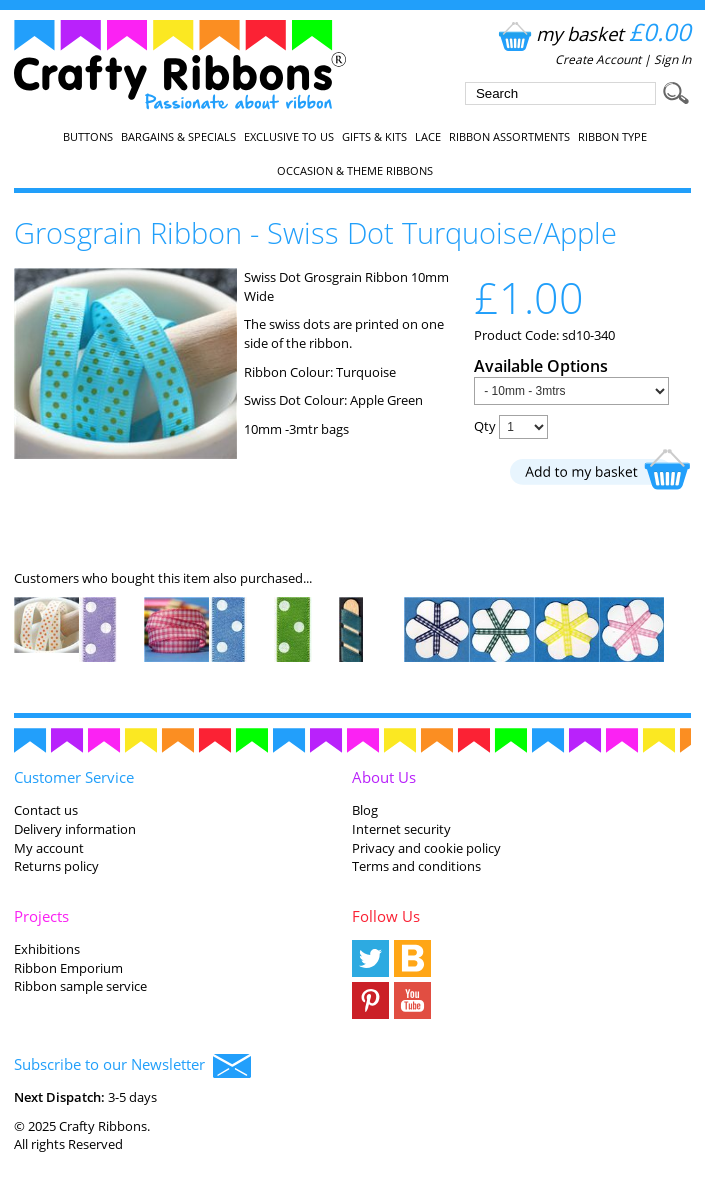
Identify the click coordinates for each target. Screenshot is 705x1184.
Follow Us (386, 916)
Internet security (401, 829)
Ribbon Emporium (68, 968)
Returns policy (56, 866)
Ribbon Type (612, 137)
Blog (365, 810)
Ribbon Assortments (509, 137)
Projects (41, 916)
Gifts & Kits (374, 137)
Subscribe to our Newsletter (132, 1066)
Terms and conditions (416, 866)
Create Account (598, 59)
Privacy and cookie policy (426, 848)
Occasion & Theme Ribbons (355, 171)
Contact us (46, 810)
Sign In (672, 59)
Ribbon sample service (80, 986)
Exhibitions (47, 949)
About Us (384, 777)
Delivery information (75, 829)
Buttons (88, 137)
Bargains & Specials (178, 137)
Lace (428, 137)
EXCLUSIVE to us (289, 137)
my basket (592, 33)
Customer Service (74, 777)
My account (49, 848)
